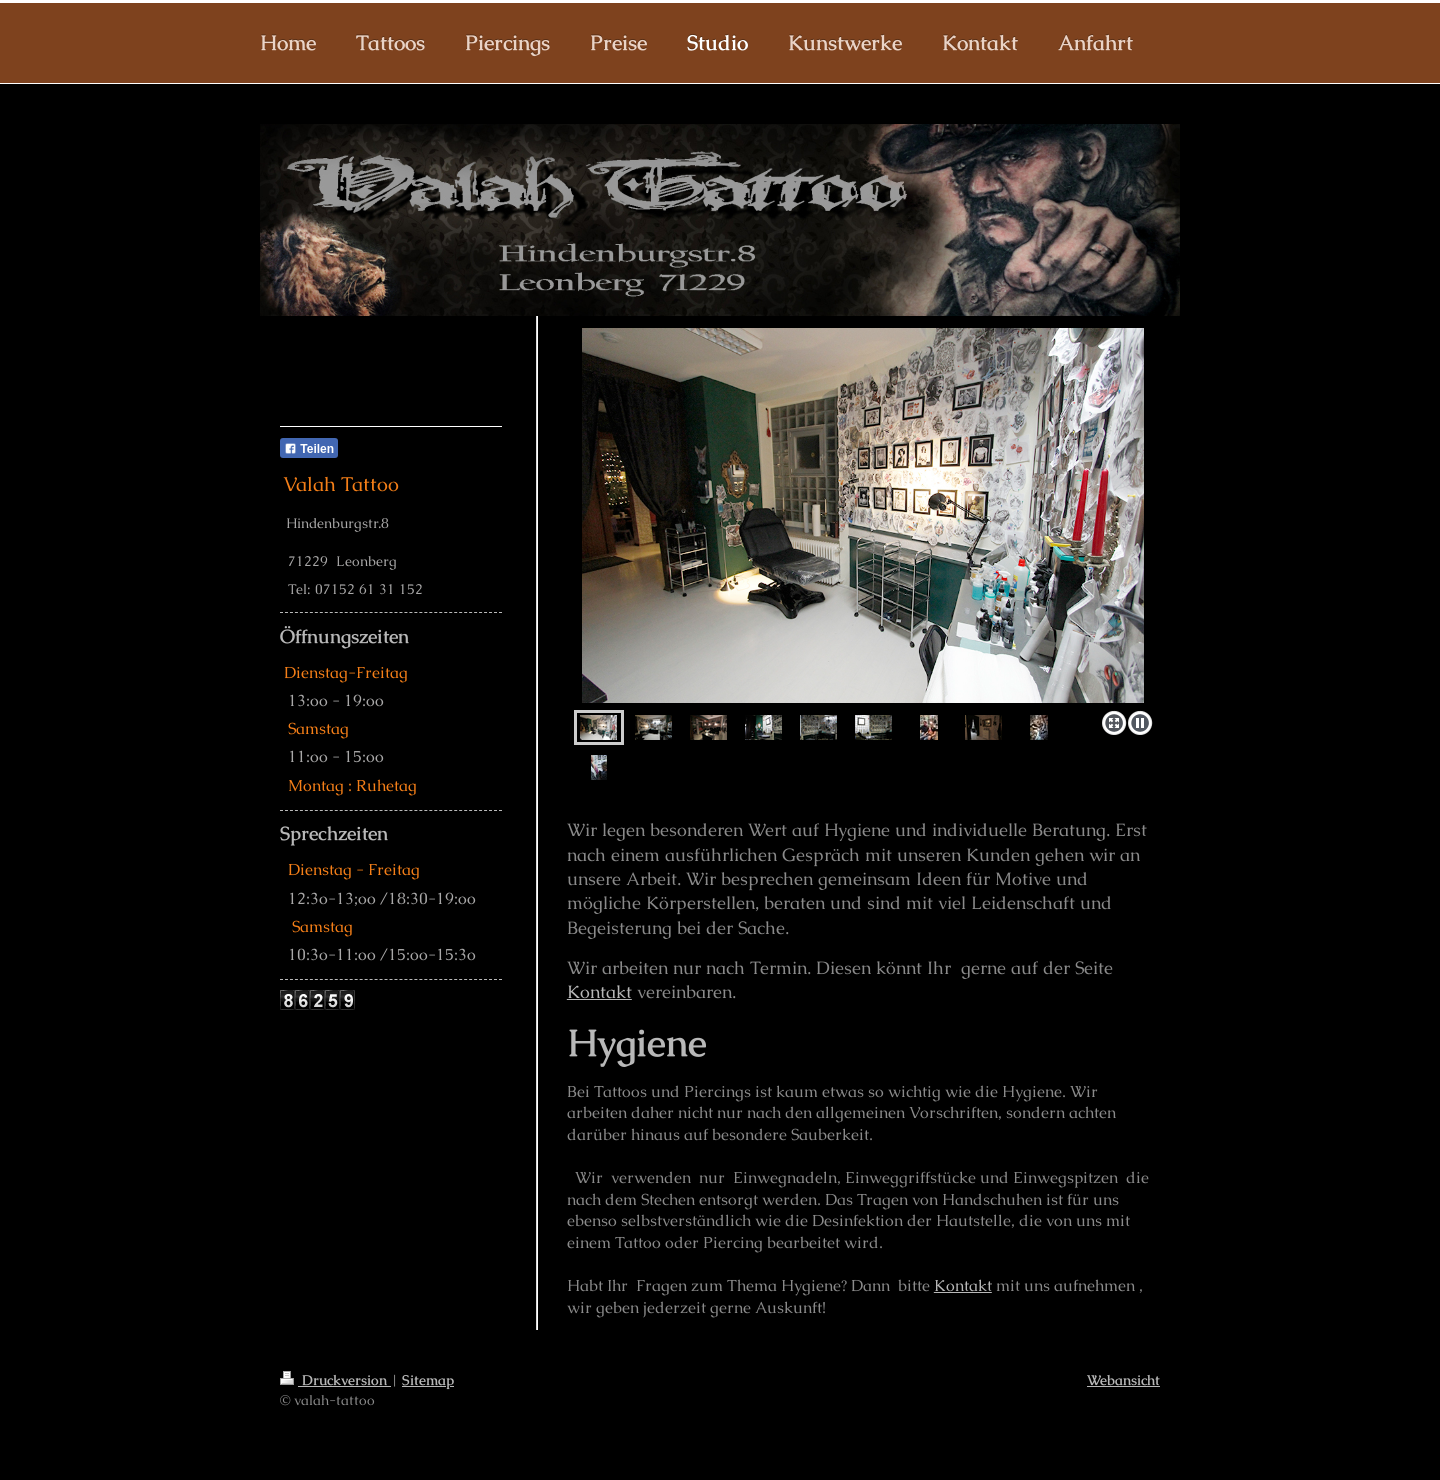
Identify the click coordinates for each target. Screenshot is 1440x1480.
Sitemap (428, 1380)
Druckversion (335, 1380)
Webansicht (1123, 1380)
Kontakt (599, 991)
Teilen (309, 449)
